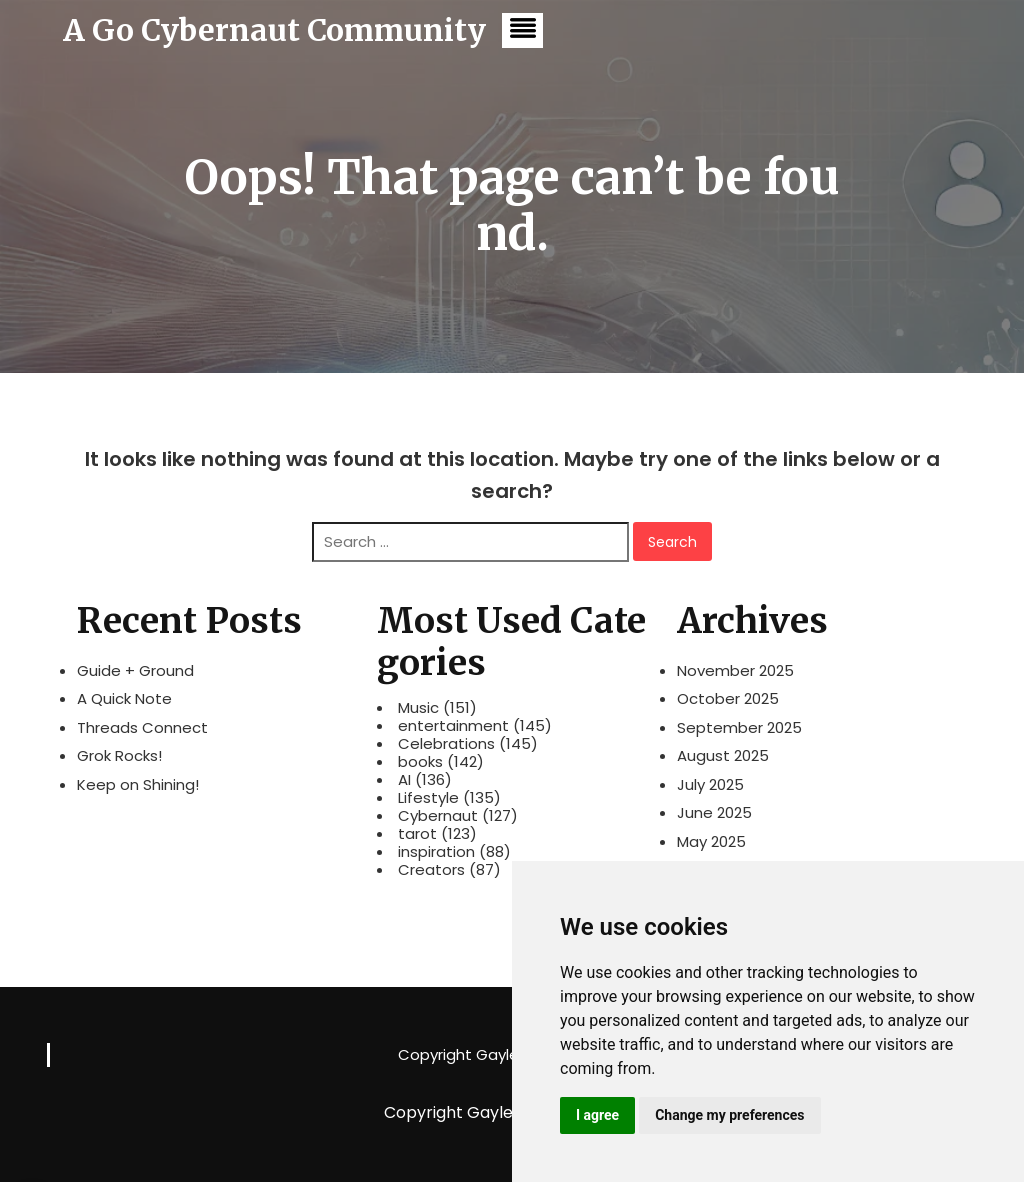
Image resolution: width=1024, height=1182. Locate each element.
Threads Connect (142, 727)
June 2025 (714, 812)
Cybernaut (438, 816)
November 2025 (735, 670)
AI (404, 780)
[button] (522, 30)
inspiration (436, 852)
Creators (431, 870)
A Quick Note (124, 698)
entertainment (453, 726)
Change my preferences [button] (729, 1115)
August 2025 (723, 755)
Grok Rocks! (119, 755)
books (420, 762)
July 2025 (710, 784)
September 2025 (739, 727)
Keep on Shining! (138, 784)
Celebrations (446, 744)
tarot (417, 834)
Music (418, 708)
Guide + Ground (135, 670)
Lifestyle (428, 798)
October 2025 (728, 698)
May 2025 (711, 841)
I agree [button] (597, 1115)
